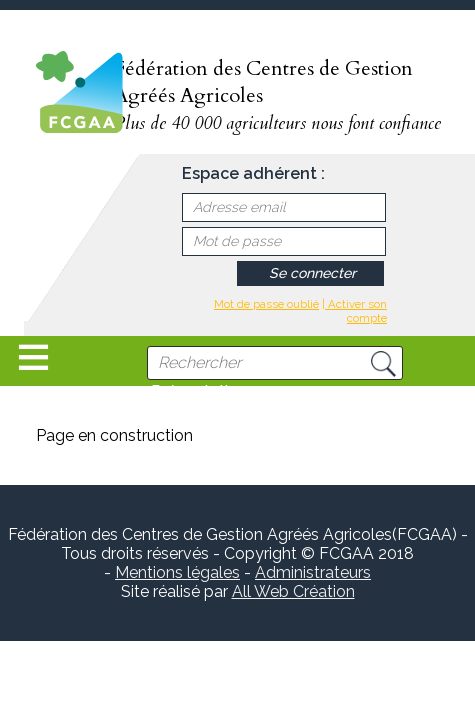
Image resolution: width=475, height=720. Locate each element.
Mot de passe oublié (266, 304)
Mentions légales (177, 572)
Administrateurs (313, 572)
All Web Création (293, 591)
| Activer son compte (354, 311)
